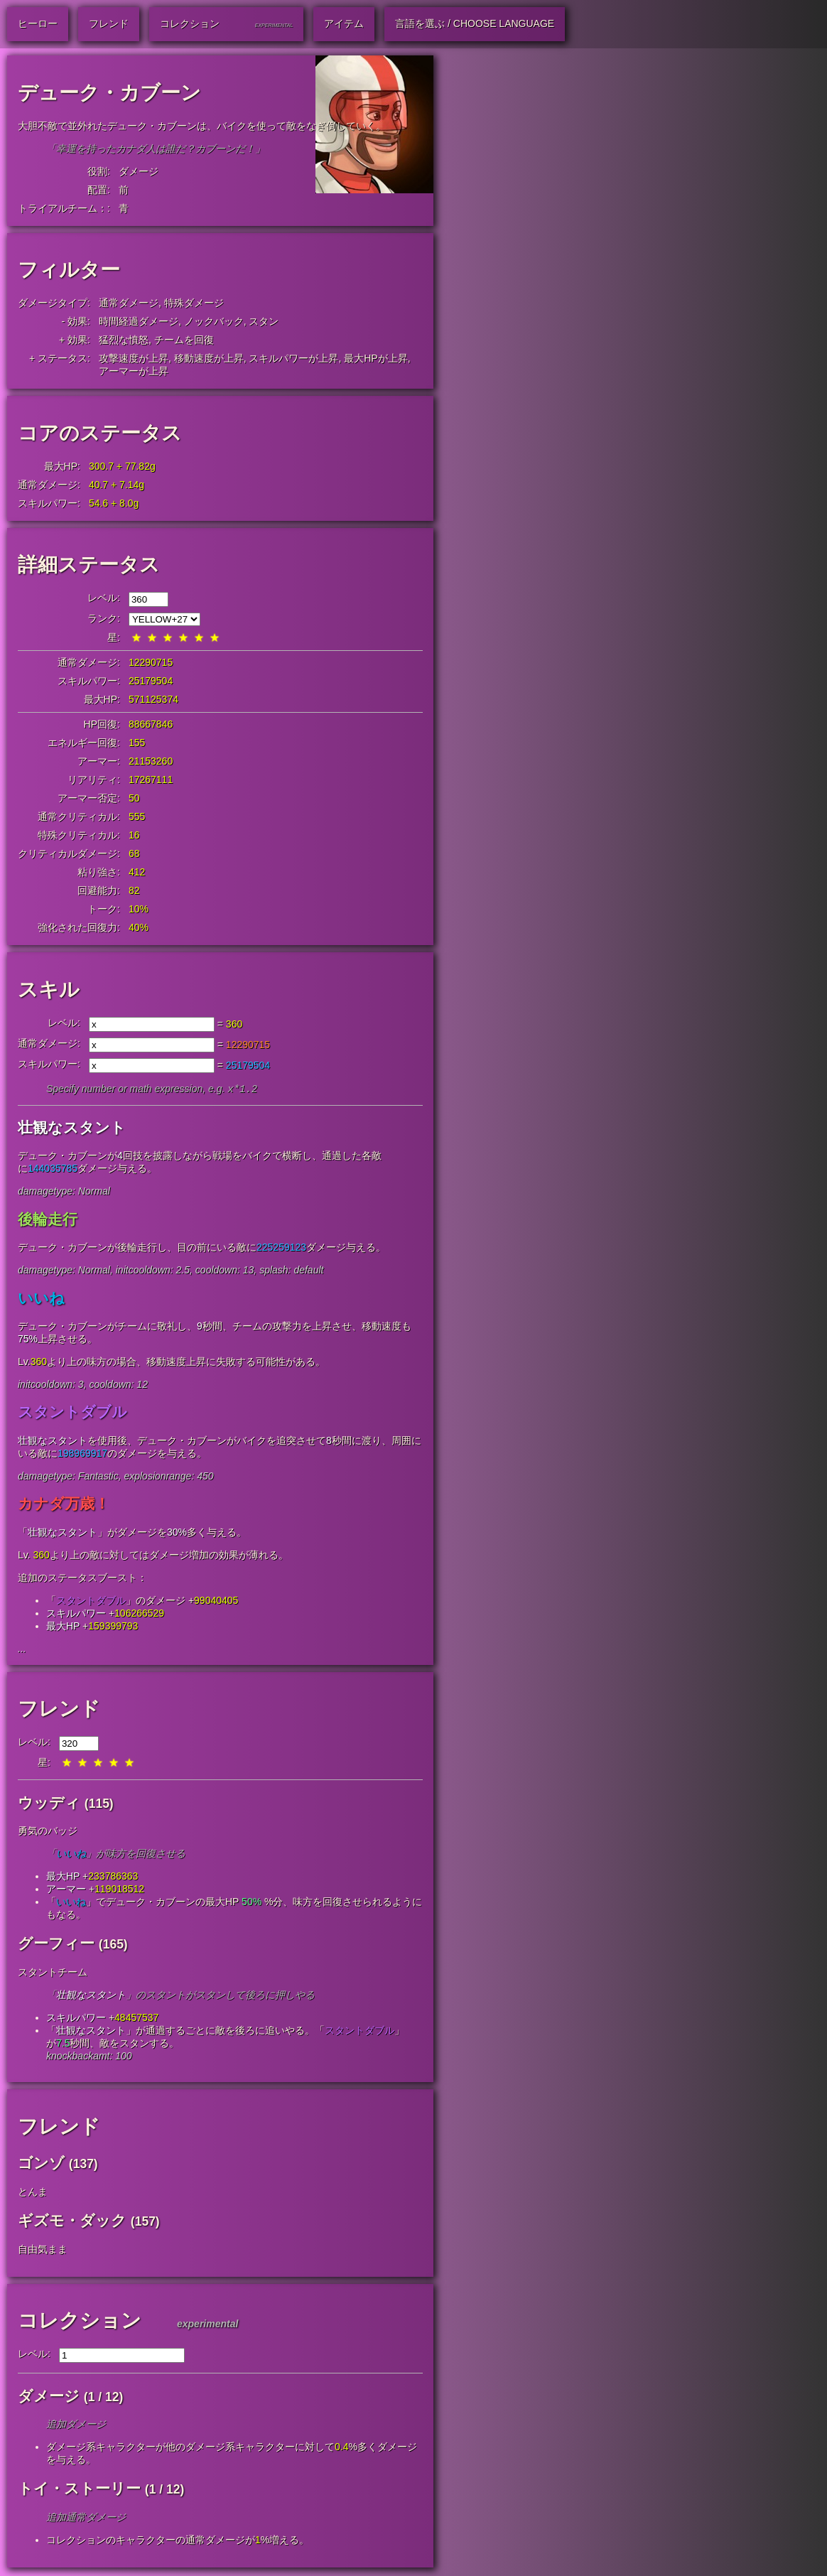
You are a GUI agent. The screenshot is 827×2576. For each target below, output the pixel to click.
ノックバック (214, 321)
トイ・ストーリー (79, 2489)
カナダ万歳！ (63, 1505)
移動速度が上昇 (209, 358)
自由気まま (42, 2250)
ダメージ (138, 171)
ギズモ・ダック (72, 2222)
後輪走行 (47, 1220)
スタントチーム (52, 1973)
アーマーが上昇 (133, 371)
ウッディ (49, 1804)
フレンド (59, 1710)
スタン (264, 321)
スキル (49, 990)
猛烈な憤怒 (123, 339)
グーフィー (56, 1944)
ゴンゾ (41, 2164)
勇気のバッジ (47, 1832)
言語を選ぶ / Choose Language (474, 23)
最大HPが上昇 (375, 358)
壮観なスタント (72, 1129)
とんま (33, 2193)
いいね (41, 1299)
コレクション (79, 2322)
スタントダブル (72, 1413)
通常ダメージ (128, 302)
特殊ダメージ (194, 302)
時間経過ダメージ (138, 321)
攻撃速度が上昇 (133, 358)
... (22, 1650)
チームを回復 (184, 339)
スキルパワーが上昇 (293, 358)
